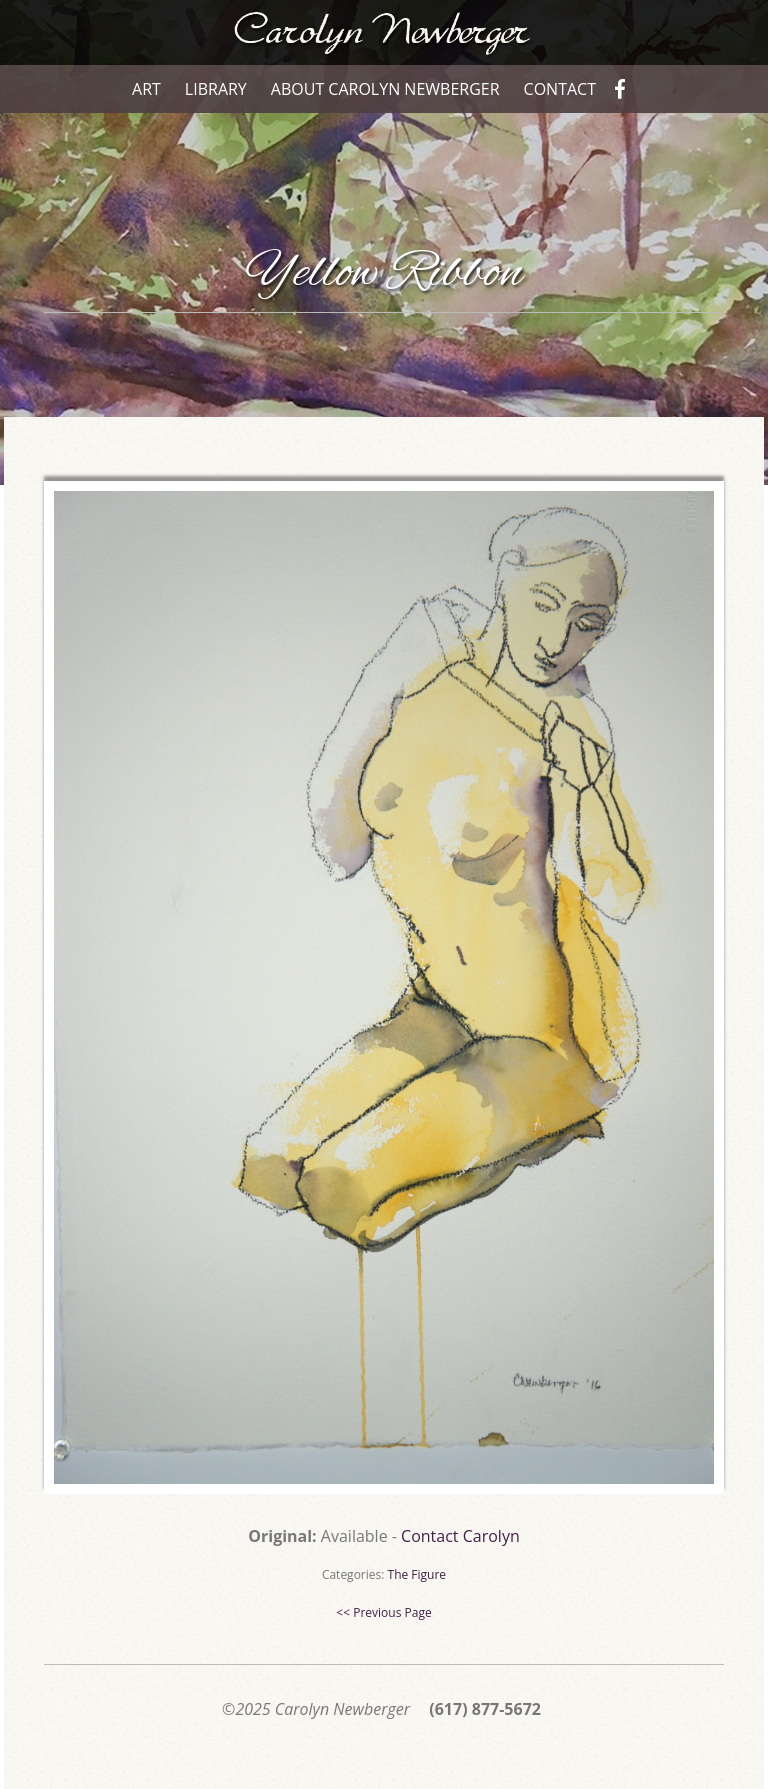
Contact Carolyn (460, 1536)
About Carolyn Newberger (385, 89)
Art (146, 89)
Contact (560, 89)
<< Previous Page (383, 1612)
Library (216, 89)
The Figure (417, 1574)
